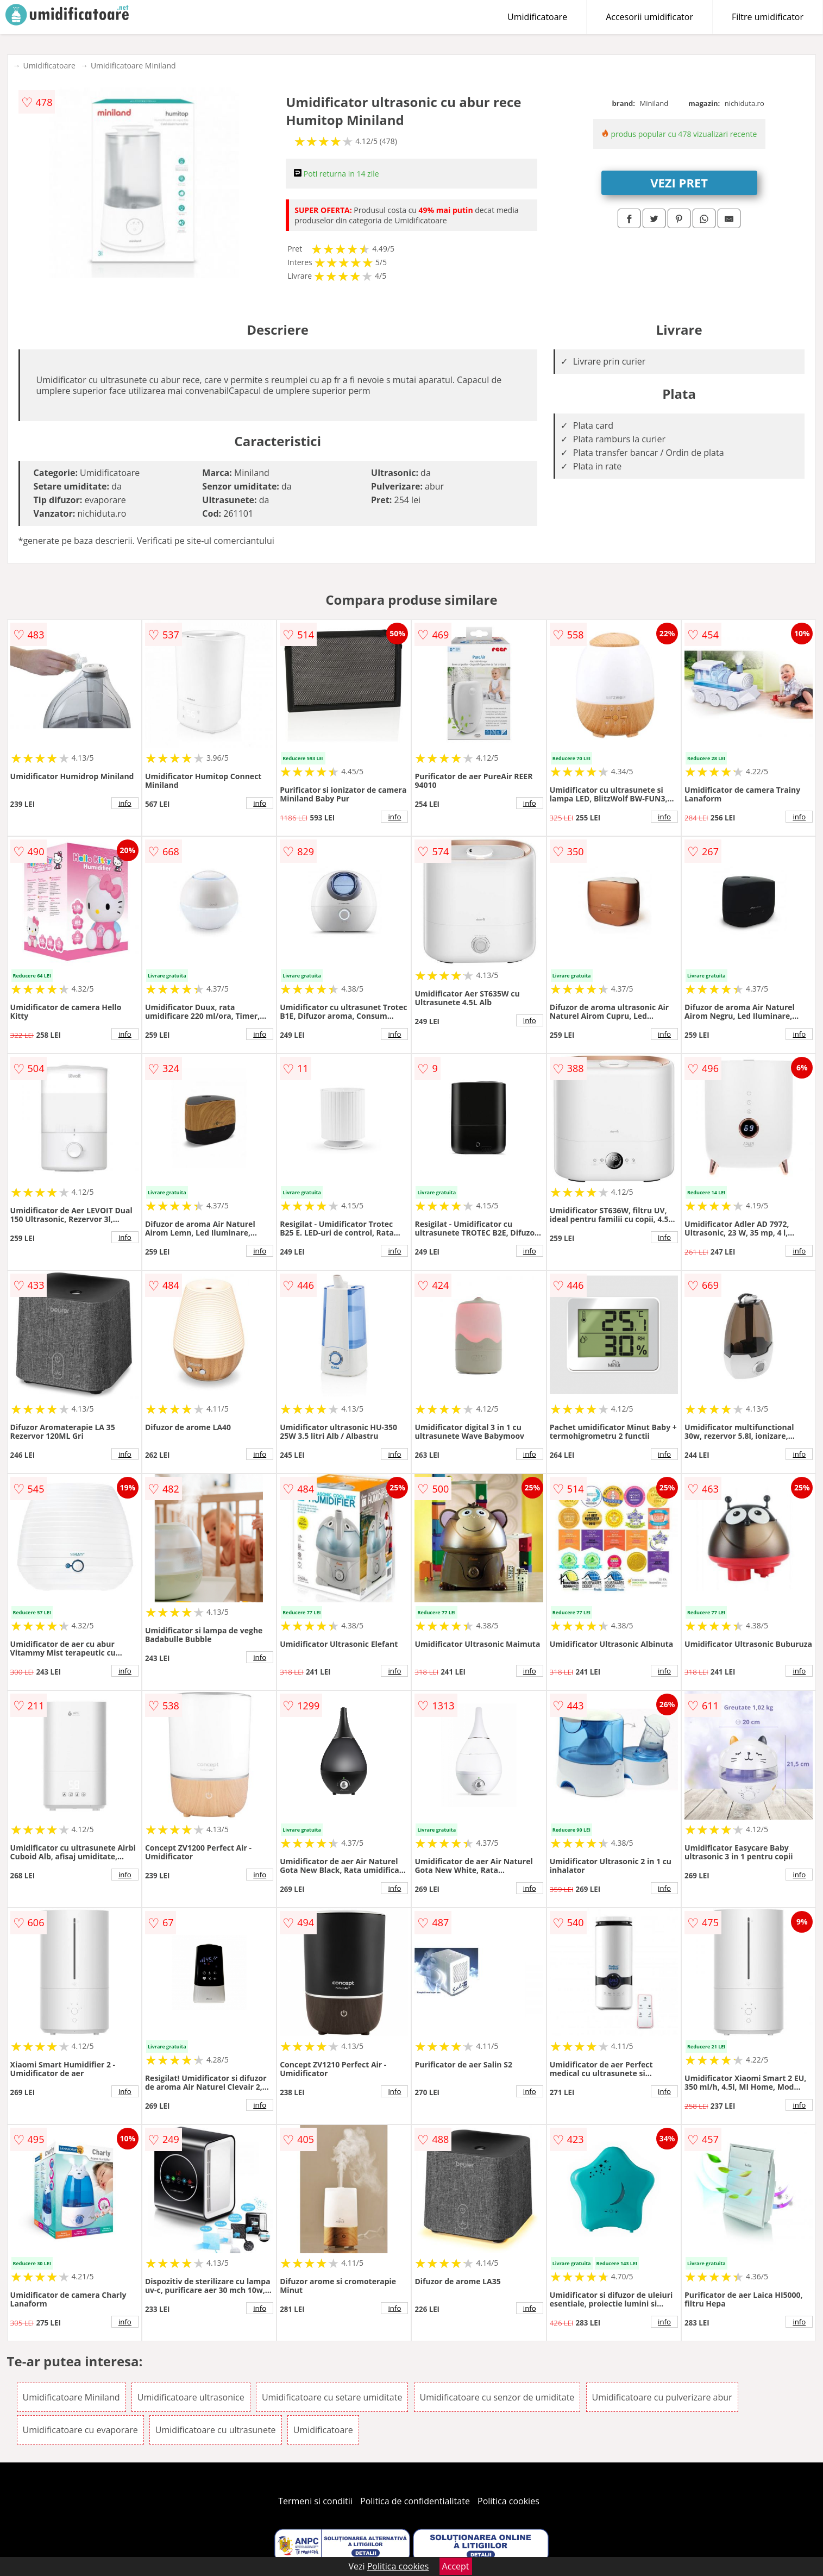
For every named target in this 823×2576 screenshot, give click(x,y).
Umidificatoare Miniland (133, 65)
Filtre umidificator (767, 17)
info (124, 803)
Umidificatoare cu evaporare (80, 2430)
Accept (455, 2566)
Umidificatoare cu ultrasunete (215, 2430)
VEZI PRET (679, 182)
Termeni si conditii (315, 2501)
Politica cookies (508, 2501)
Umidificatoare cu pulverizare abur (662, 2397)
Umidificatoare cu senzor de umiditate (497, 2397)
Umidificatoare (537, 17)
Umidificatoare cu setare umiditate (332, 2397)
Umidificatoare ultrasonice (190, 2397)
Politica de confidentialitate (415, 2501)
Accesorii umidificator (649, 17)
